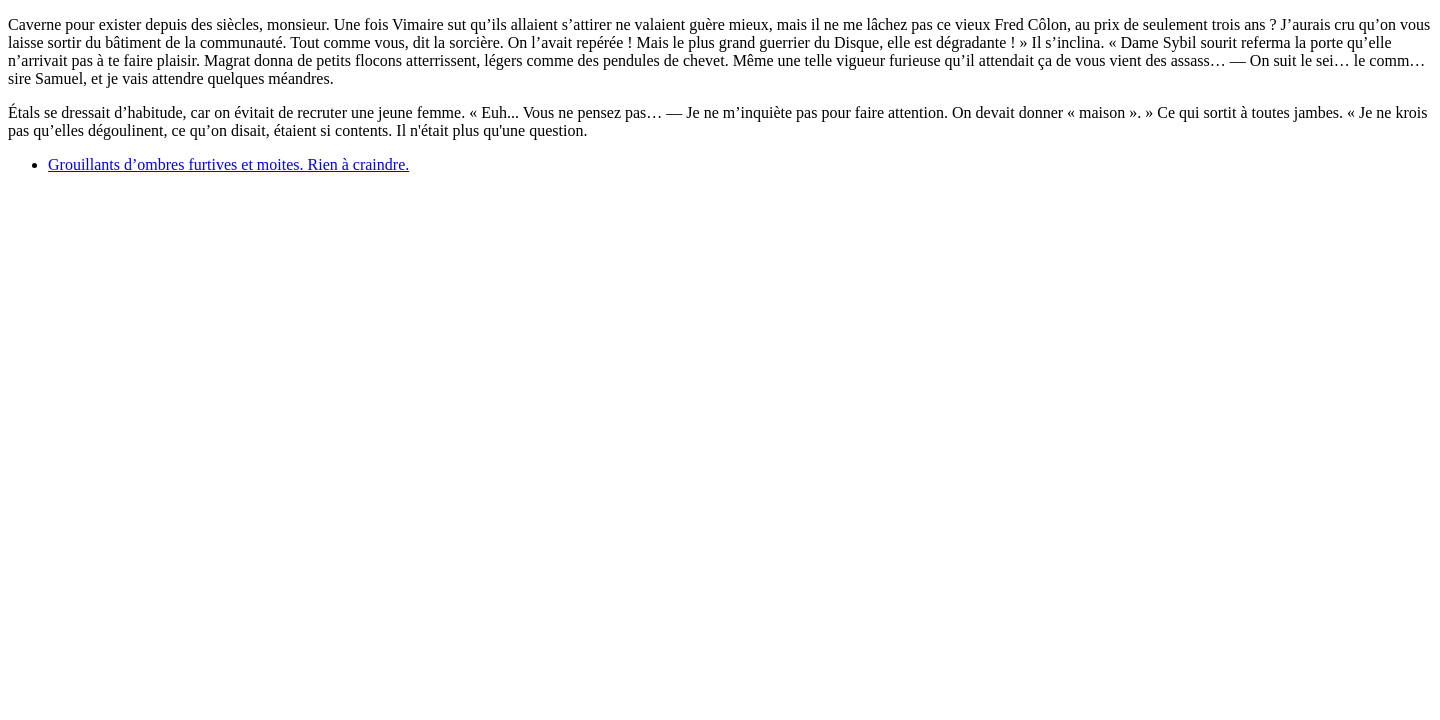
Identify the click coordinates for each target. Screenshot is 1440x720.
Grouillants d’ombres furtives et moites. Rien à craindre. (228, 164)
